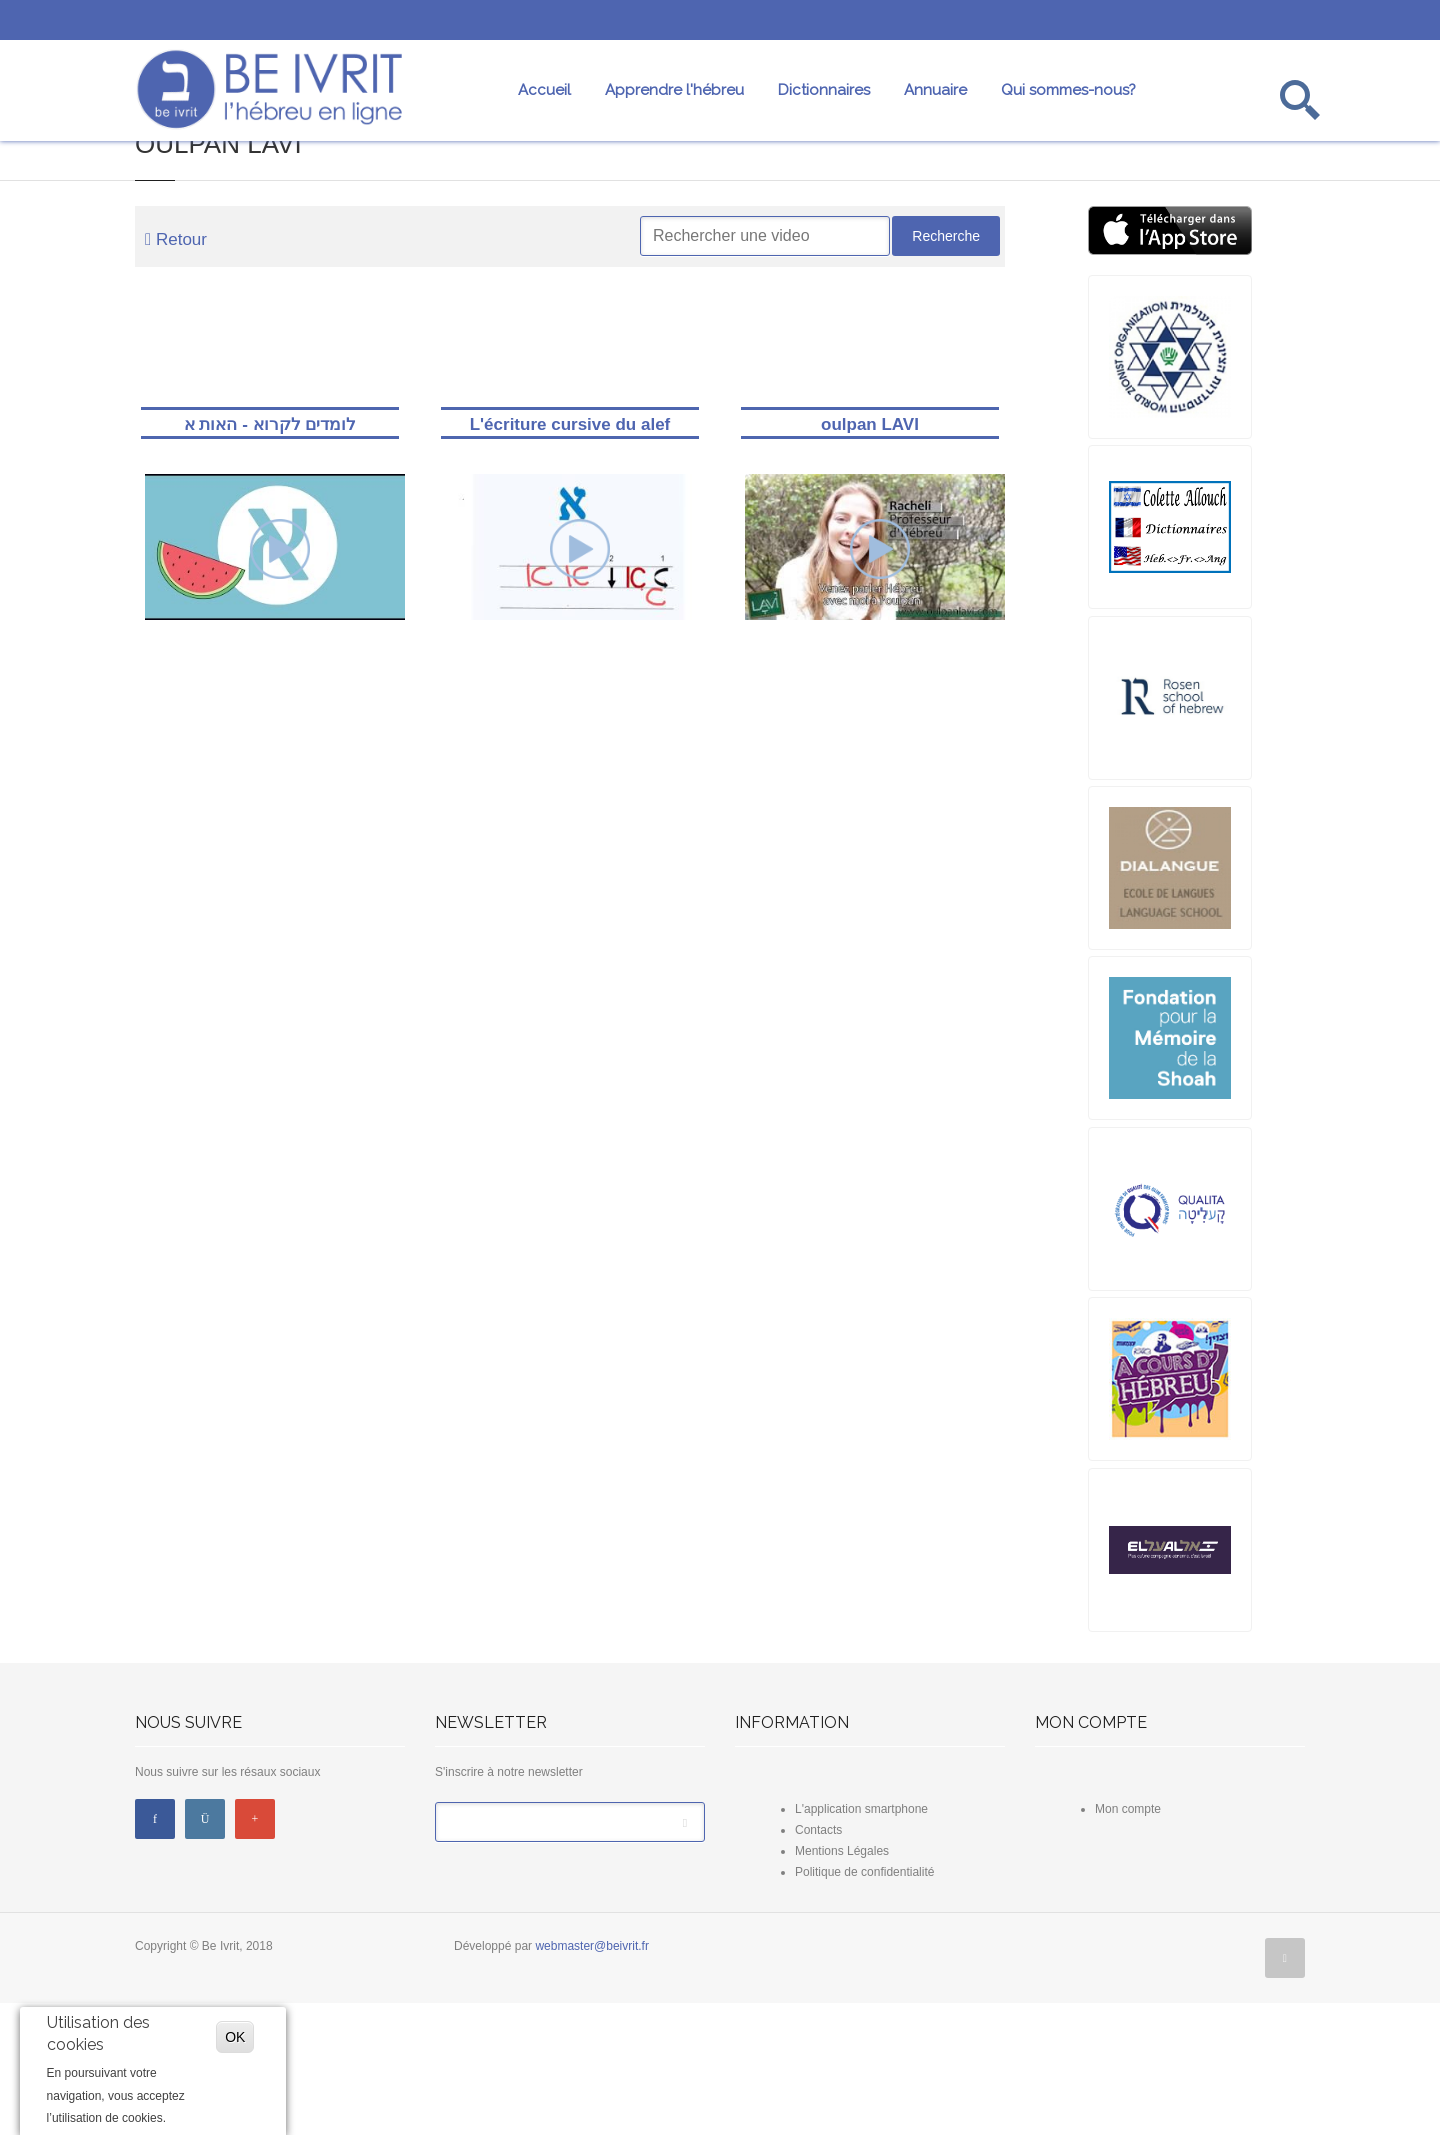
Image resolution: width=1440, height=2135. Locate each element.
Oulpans (1170, 194)
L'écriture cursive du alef (570, 555)
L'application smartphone (861, 1941)
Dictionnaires (824, 93)
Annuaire (935, 93)
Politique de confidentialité (864, 2004)
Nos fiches (809, 194)
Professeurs (989, 194)
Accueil (544, 93)
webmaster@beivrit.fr (592, 2078)
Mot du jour (90, 194)
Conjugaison (629, 194)
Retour (176, 371)
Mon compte (1128, 1941)
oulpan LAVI (870, 555)
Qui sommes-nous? (1068, 93)
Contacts (818, 1962)
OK (235, 2037)
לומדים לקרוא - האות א (270, 555)
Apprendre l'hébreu (674, 93)
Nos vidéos (269, 194)
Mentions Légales (842, 1983)
